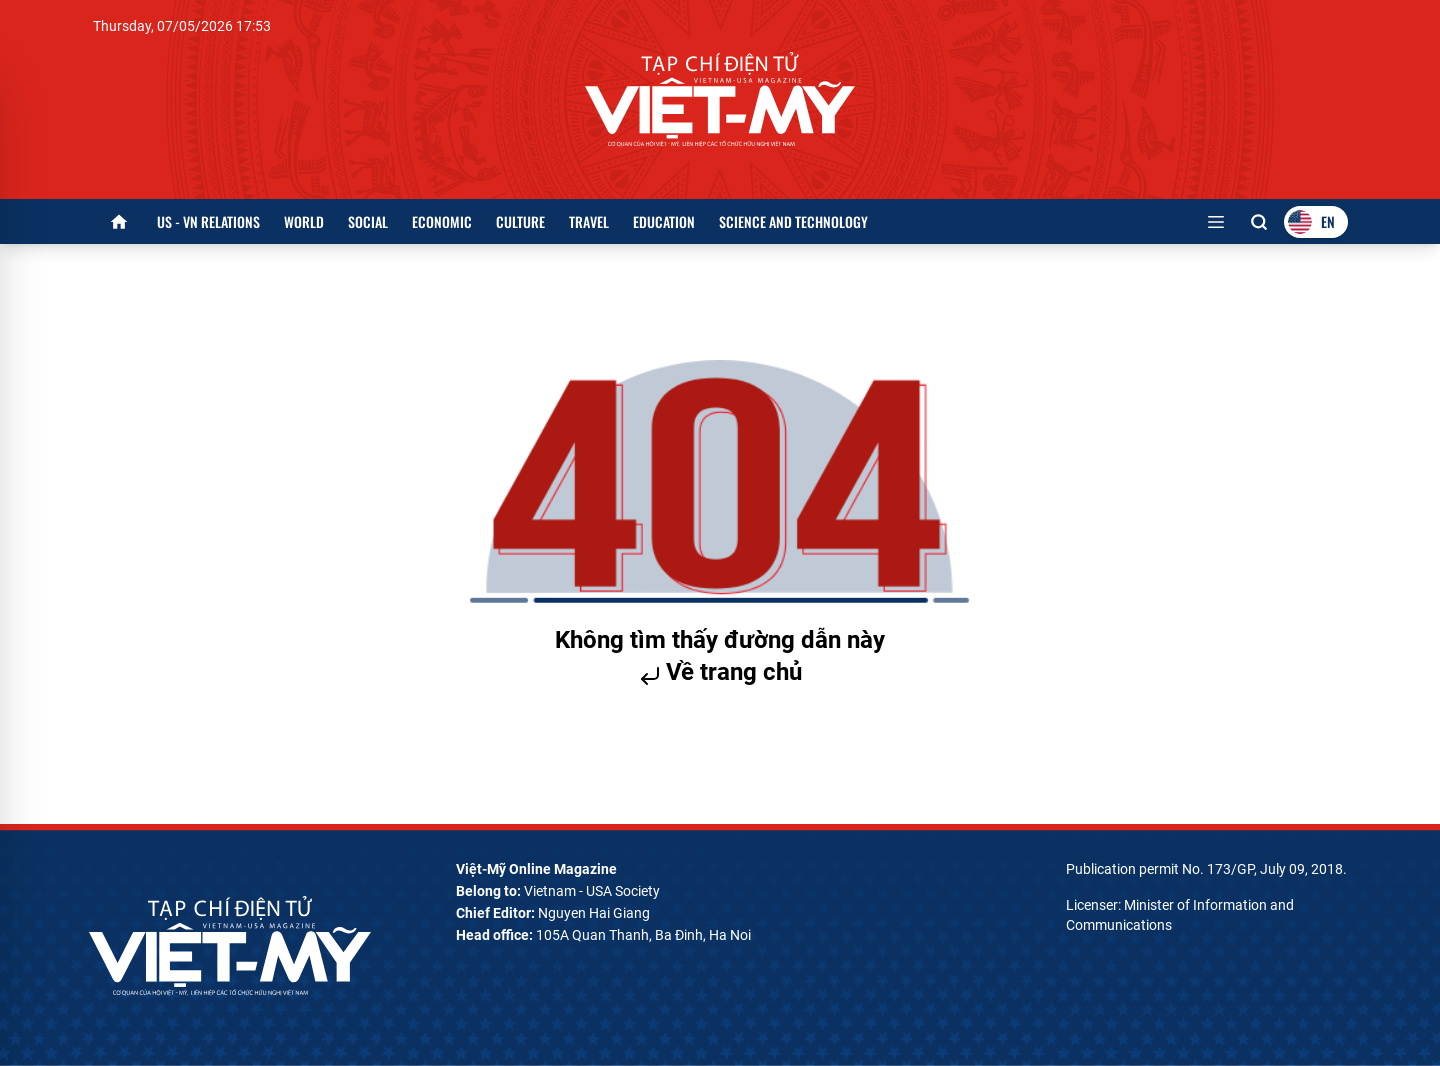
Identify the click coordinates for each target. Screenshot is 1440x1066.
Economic (442, 221)
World (304, 221)
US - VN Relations (208, 221)
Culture (520, 221)
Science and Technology (793, 221)
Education (664, 221)
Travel (589, 221)
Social (368, 221)
